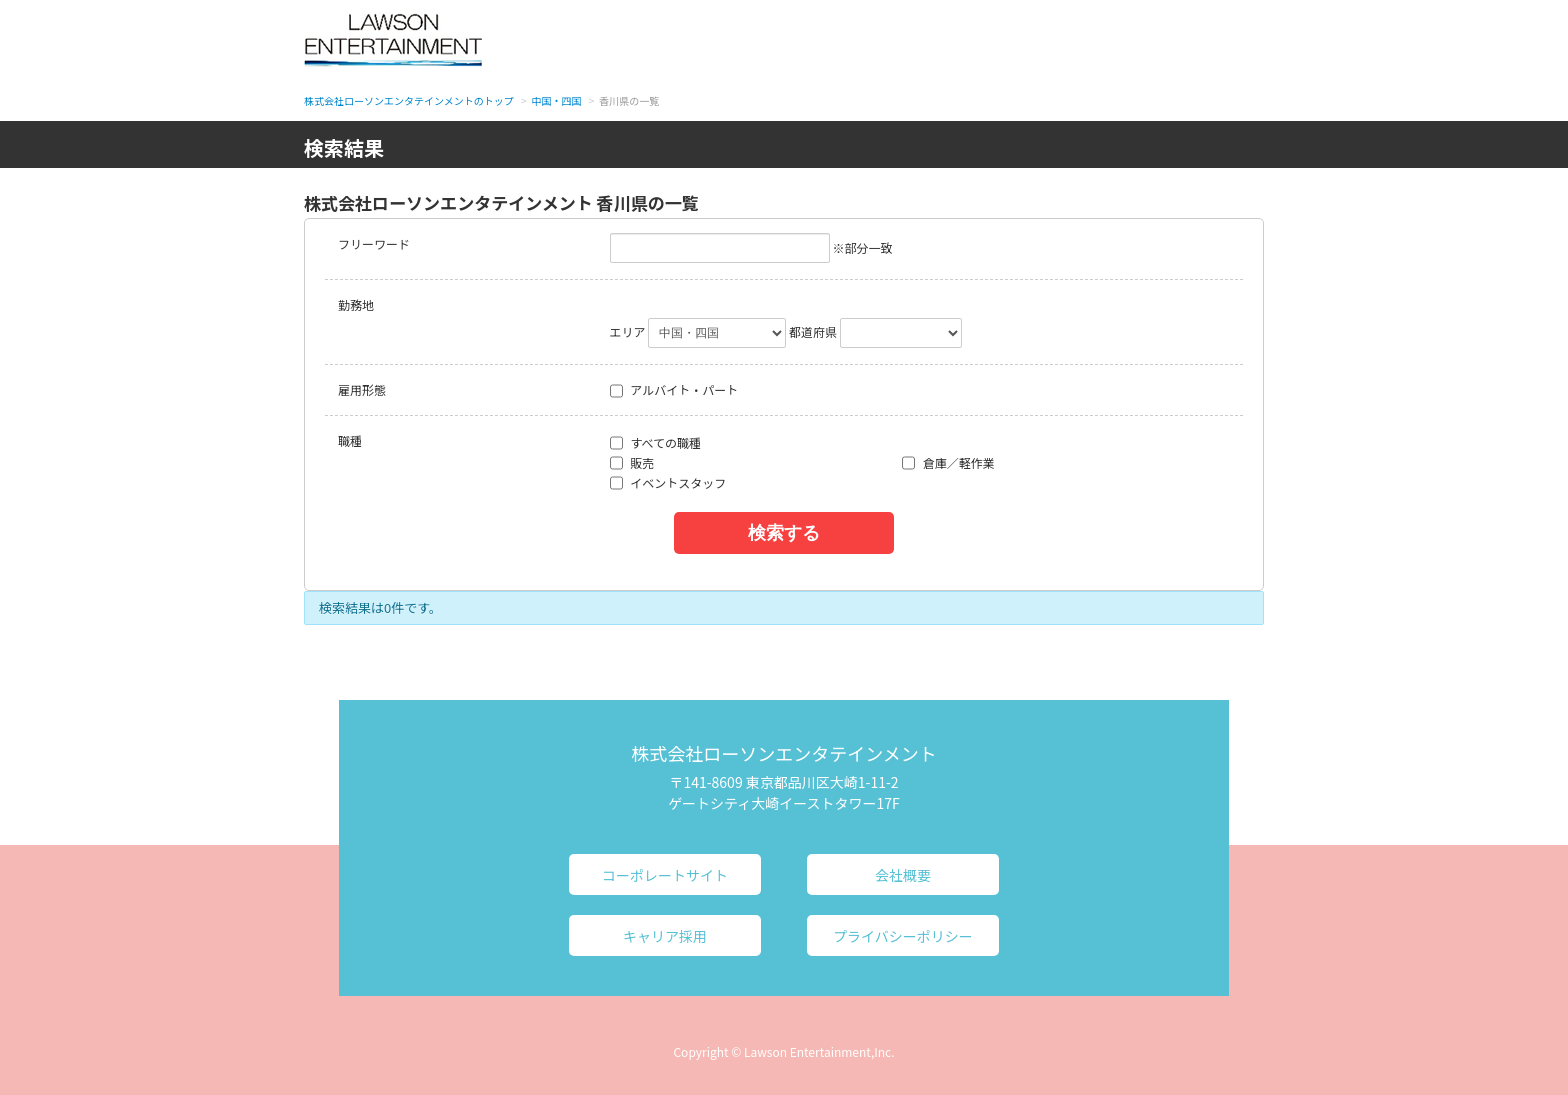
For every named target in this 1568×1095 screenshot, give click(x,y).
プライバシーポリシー (903, 936)
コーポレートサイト (665, 875)
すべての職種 (655, 443)
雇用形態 (362, 389)
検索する (784, 533)
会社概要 (903, 875)
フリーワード (374, 243)
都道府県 (813, 331)
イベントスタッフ (668, 483)
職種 (350, 440)
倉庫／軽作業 (948, 463)
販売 (632, 463)
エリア (628, 331)
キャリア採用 (665, 936)
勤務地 (356, 304)
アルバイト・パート (674, 390)
